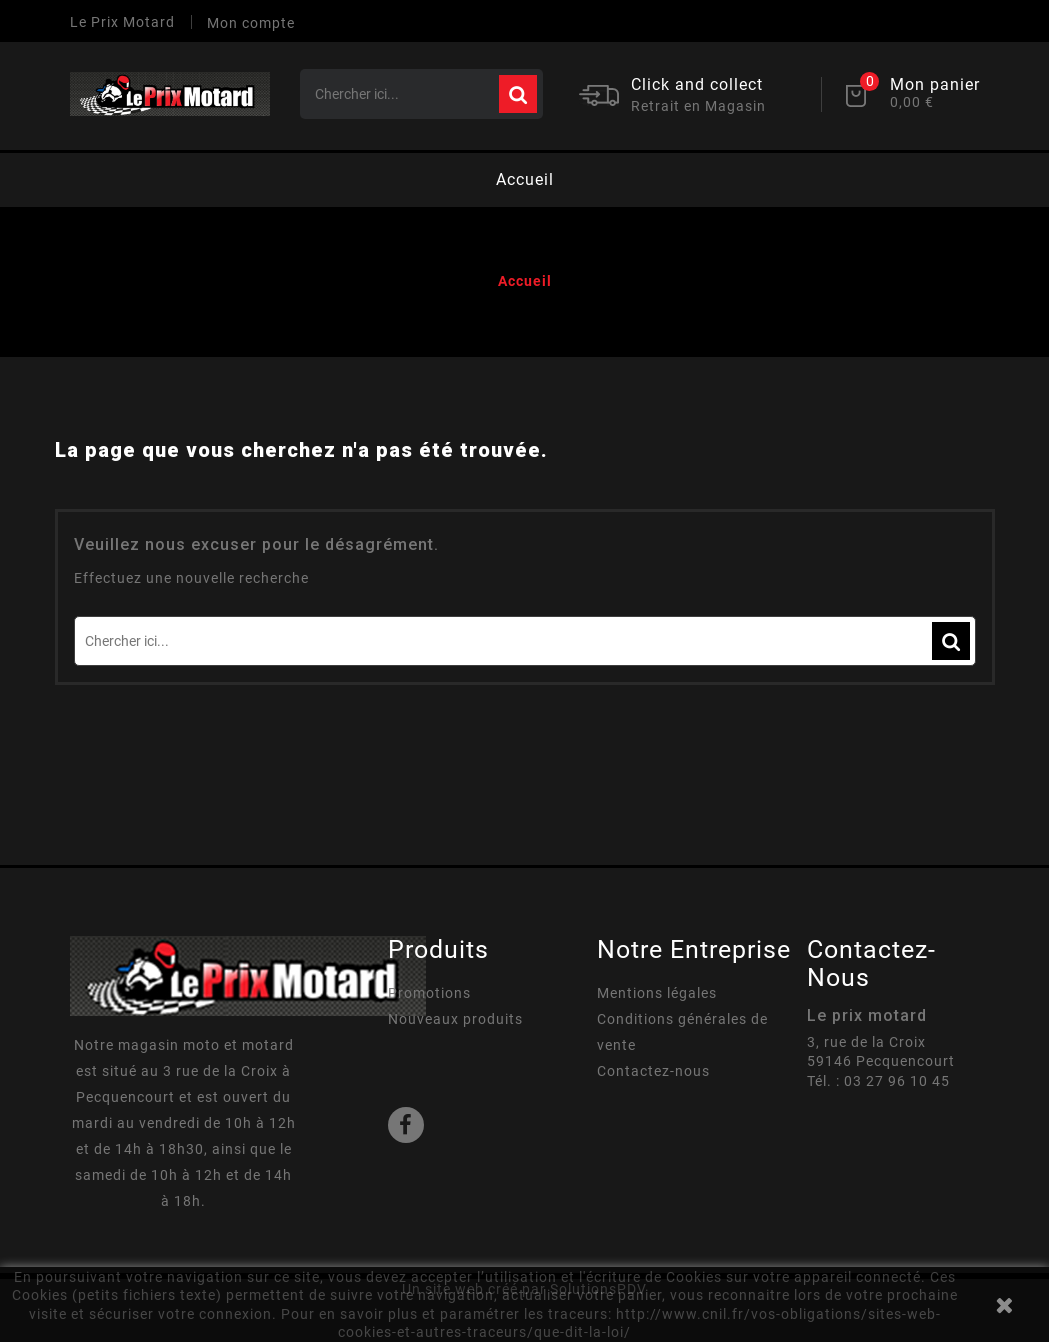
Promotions (429, 993)
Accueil (525, 179)
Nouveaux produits (455, 1019)
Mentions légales (657, 993)
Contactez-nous (653, 1071)
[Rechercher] (421, 94)
